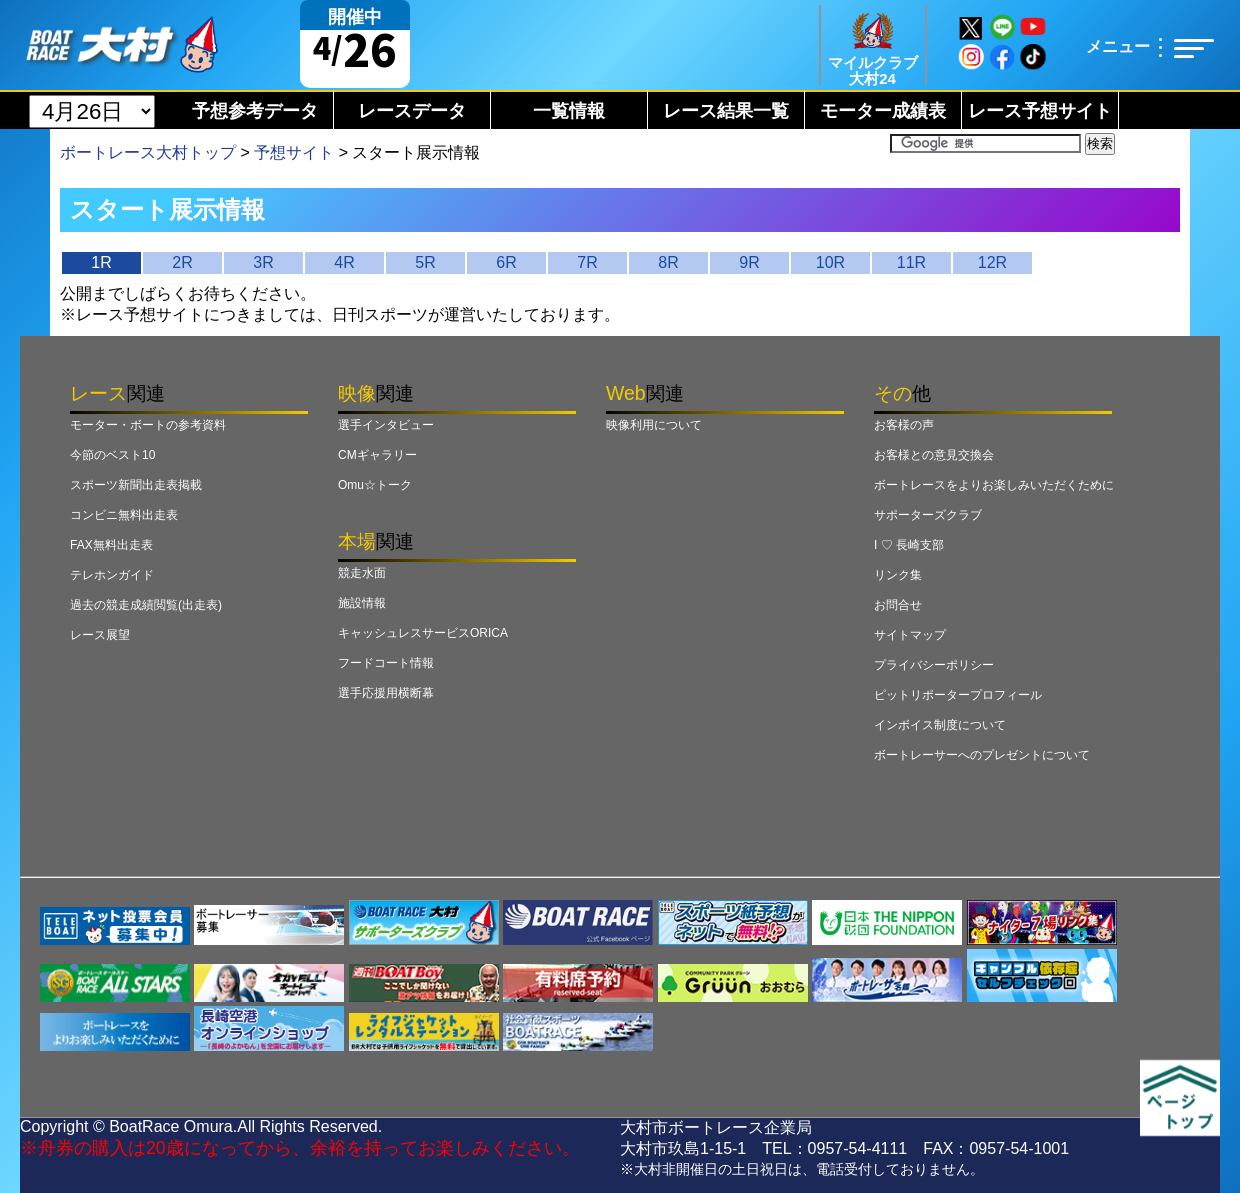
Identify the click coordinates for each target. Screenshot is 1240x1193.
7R (587, 262)
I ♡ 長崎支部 (909, 545)
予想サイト (294, 152)
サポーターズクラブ (928, 515)
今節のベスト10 (112, 455)
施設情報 (362, 603)
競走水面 (362, 573)
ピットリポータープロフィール (958, 695)
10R (830, 262)
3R (263, 262)
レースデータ (412, 111)
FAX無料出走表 (111, 545)
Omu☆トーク (375, 485)
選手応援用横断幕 (386, 693)
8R (668, 262)
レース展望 (100, 635)
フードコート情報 (386, 663)
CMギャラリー (377, 455)
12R (992, 262)
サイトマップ (910, 635)
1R (101, 262)
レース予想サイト (1040, 111)
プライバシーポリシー (934, 665)
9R (749, 262)
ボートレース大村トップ (148, 152)
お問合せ (898, 605)
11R (911, 262)
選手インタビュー (386, 425)
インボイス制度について (940, 725)
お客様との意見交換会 (934, 455)
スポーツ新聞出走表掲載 (136, 485)
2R (182, 262)
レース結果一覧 (726, 111)
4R (344, 262)
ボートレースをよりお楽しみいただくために (994, 485)
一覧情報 (569, 111)
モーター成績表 (883, 111)
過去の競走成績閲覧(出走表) (146, 605)
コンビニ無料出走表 (124, 515)
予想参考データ (255, 111)
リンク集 (898, 575)
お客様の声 (904, 425)
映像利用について (654, 425)
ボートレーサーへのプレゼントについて (982, 755)
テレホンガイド (112, 575)
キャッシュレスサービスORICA (423, 633)
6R (506, 262)
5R (425, 262)
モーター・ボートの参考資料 (148, 425)
